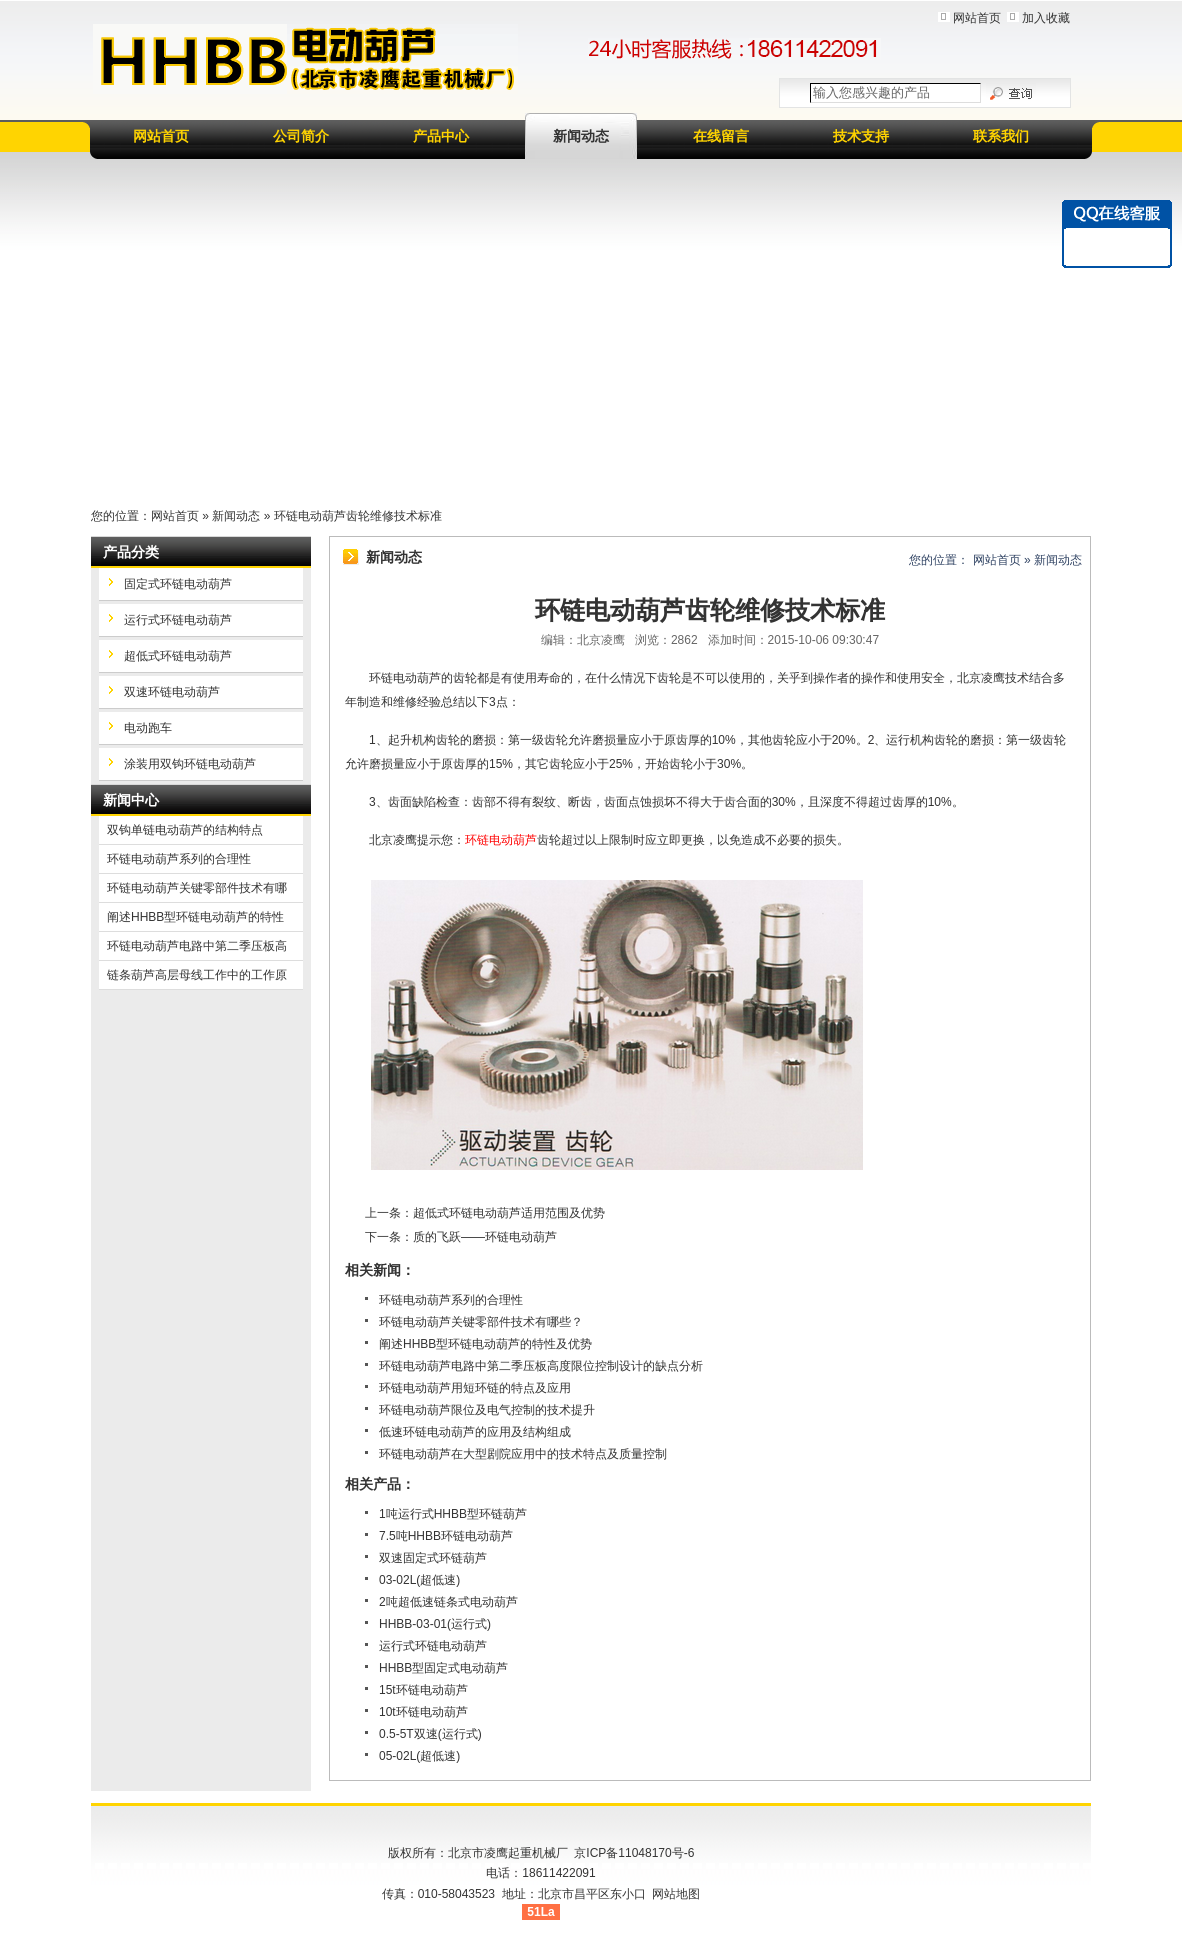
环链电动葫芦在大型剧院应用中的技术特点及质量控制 (523, 1454)
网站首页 (977, 18)
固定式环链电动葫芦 (178, 584)
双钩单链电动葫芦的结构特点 (185, 830)
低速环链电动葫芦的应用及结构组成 (475, 1432)
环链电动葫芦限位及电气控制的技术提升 (487, 1410)
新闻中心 (131, 800)
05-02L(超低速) (419, 1756)
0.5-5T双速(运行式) (430, 1734)
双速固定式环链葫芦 (433, 1558)
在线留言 (721, 136)
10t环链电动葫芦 (423, 1712)
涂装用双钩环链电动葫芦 (190, 764)
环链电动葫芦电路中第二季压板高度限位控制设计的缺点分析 (541, 1366)
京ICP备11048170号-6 (634, 1853)
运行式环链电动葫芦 (433, 1646)
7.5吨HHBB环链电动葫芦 (446, 1536)
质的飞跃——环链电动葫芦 (485, 1237)
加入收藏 (1046, 18)
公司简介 (301, 136)
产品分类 (131, 552)
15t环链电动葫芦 (423, 1690)
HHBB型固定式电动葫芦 (443, 1668)
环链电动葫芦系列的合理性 (451, 1300)
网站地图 (676, 1894)
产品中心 (441, 136)
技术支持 (861, 136)
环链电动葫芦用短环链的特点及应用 (475, 1388)
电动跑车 (148, 728)
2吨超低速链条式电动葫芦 (448, 1602)
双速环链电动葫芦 (172, 692)
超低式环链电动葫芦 (178, 656)
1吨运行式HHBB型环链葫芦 (453, 1514)
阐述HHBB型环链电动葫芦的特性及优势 (485, 1344)
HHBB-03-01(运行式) (435, 1624)
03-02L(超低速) (419, 1580)
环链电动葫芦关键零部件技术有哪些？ (481, 1322)
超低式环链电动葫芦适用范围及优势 (509, 1213)
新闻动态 (581, 136)
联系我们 (1001, 136)
